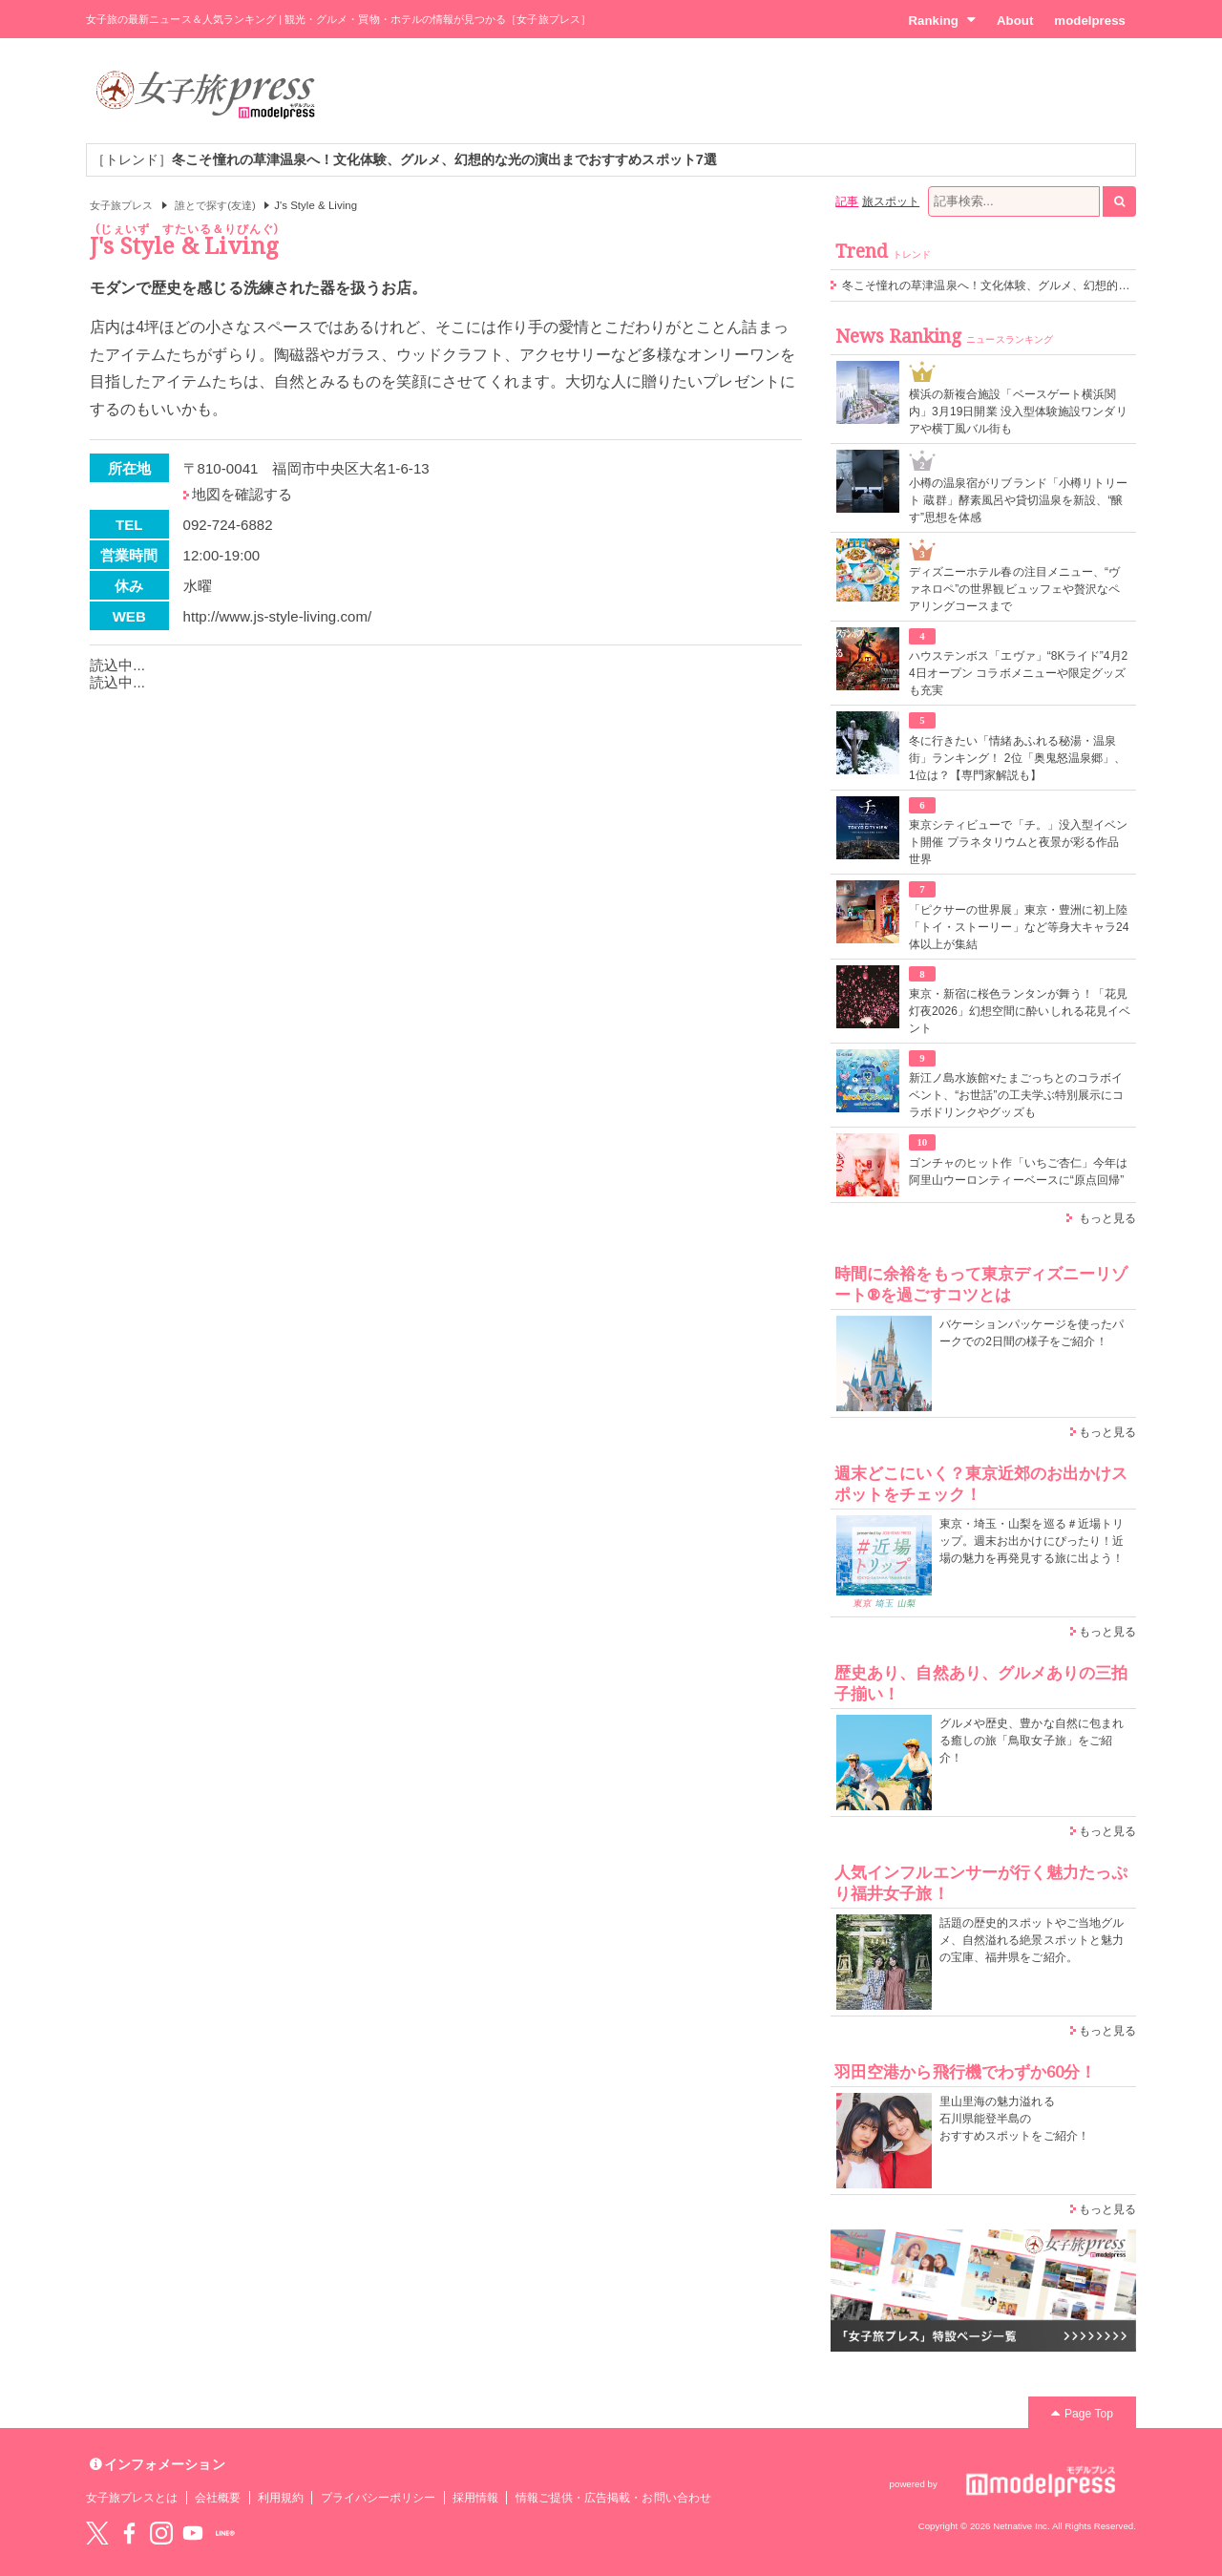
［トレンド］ (404, 159)
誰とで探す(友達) (215, 205)
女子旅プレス (121, 205)
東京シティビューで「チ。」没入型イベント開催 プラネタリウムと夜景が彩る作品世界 (1018, 842)
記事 (846, 201)
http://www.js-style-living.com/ (277, 616)
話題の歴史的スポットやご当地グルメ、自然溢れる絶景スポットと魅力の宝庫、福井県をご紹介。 (1031, 1940)
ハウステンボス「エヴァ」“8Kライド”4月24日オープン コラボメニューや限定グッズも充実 (1018, 673)
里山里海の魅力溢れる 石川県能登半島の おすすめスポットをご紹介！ (1014, 2119)
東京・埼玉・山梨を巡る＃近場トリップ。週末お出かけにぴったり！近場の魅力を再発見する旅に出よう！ (1031, 1541)
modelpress (1090, 20)
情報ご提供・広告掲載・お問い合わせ (613, 2497)
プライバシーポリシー (378, 2497)
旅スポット (890, 201)
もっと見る (1107, 1218)
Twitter (97, 2533)
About (1015, 20)
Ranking (942, 20)
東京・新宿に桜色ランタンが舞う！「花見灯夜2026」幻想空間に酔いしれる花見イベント (1019, 1011)
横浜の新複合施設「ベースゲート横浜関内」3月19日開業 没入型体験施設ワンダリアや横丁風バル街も (1018, 411)
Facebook (128, 2533)
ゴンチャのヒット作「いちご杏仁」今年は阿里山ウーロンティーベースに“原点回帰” (1018, 1171)
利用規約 (281, 2497)
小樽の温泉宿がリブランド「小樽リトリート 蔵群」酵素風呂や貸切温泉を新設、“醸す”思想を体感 (1018, 500)
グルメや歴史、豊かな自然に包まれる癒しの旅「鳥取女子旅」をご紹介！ (1031, 1740)
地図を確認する (242, 494)
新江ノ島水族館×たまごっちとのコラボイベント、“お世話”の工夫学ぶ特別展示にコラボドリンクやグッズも (1016, 1095)
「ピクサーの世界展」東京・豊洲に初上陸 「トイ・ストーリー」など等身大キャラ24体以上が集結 (1019, 927)
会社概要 (218, 2497)
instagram (161, 2533)
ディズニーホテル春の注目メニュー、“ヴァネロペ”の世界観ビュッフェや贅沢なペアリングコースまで (1014, 589)
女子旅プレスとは (132, 2497)
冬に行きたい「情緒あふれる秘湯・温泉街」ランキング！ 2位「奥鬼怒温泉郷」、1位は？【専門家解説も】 (1017, 758)
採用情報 (475, 2497)
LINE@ (225, 2533)
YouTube (192, 2533)
